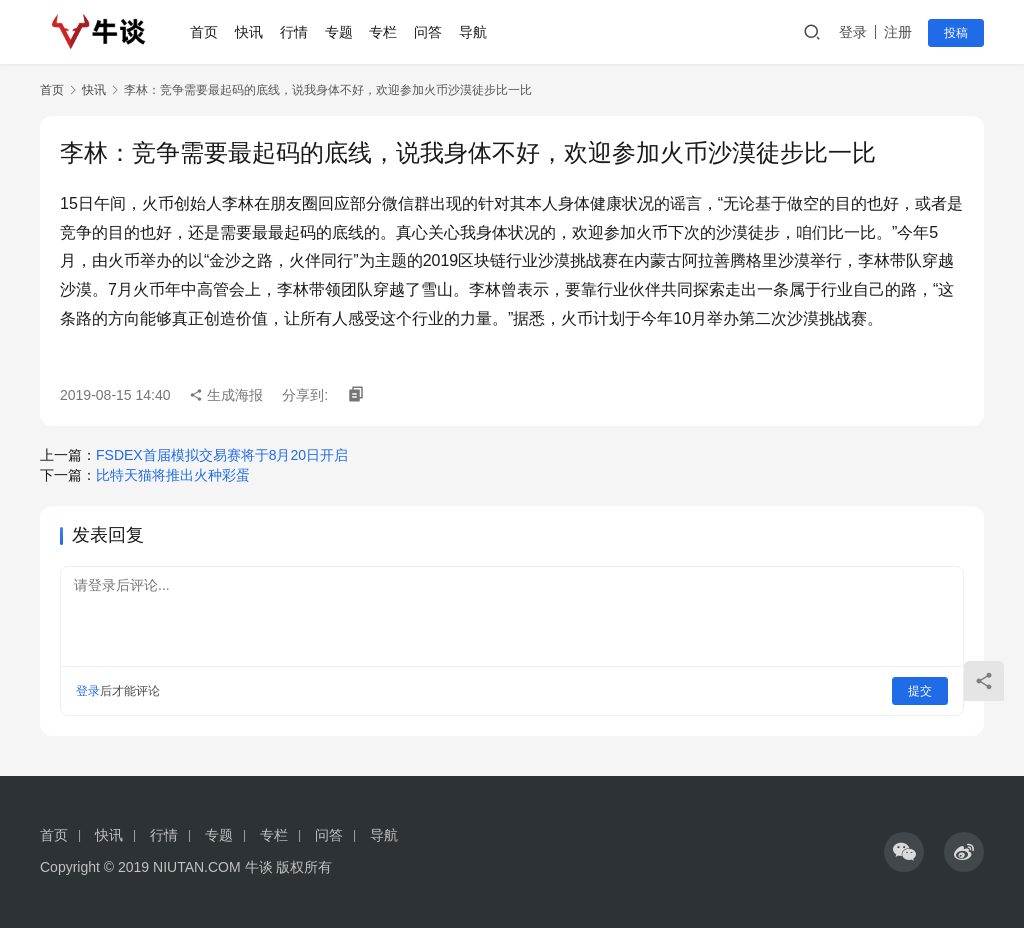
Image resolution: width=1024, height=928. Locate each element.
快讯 (250, 32)
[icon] (904, 852)
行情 (294, 32)
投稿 (956, 33)
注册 (898, 32)
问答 (429, 32)
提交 (920, 691)
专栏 (384, 32)
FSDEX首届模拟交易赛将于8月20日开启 (222, 455)
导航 (473, 32)
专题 (339, 32)
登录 (853, 32)
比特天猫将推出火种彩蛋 (173, 475)
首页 (205, 32)
